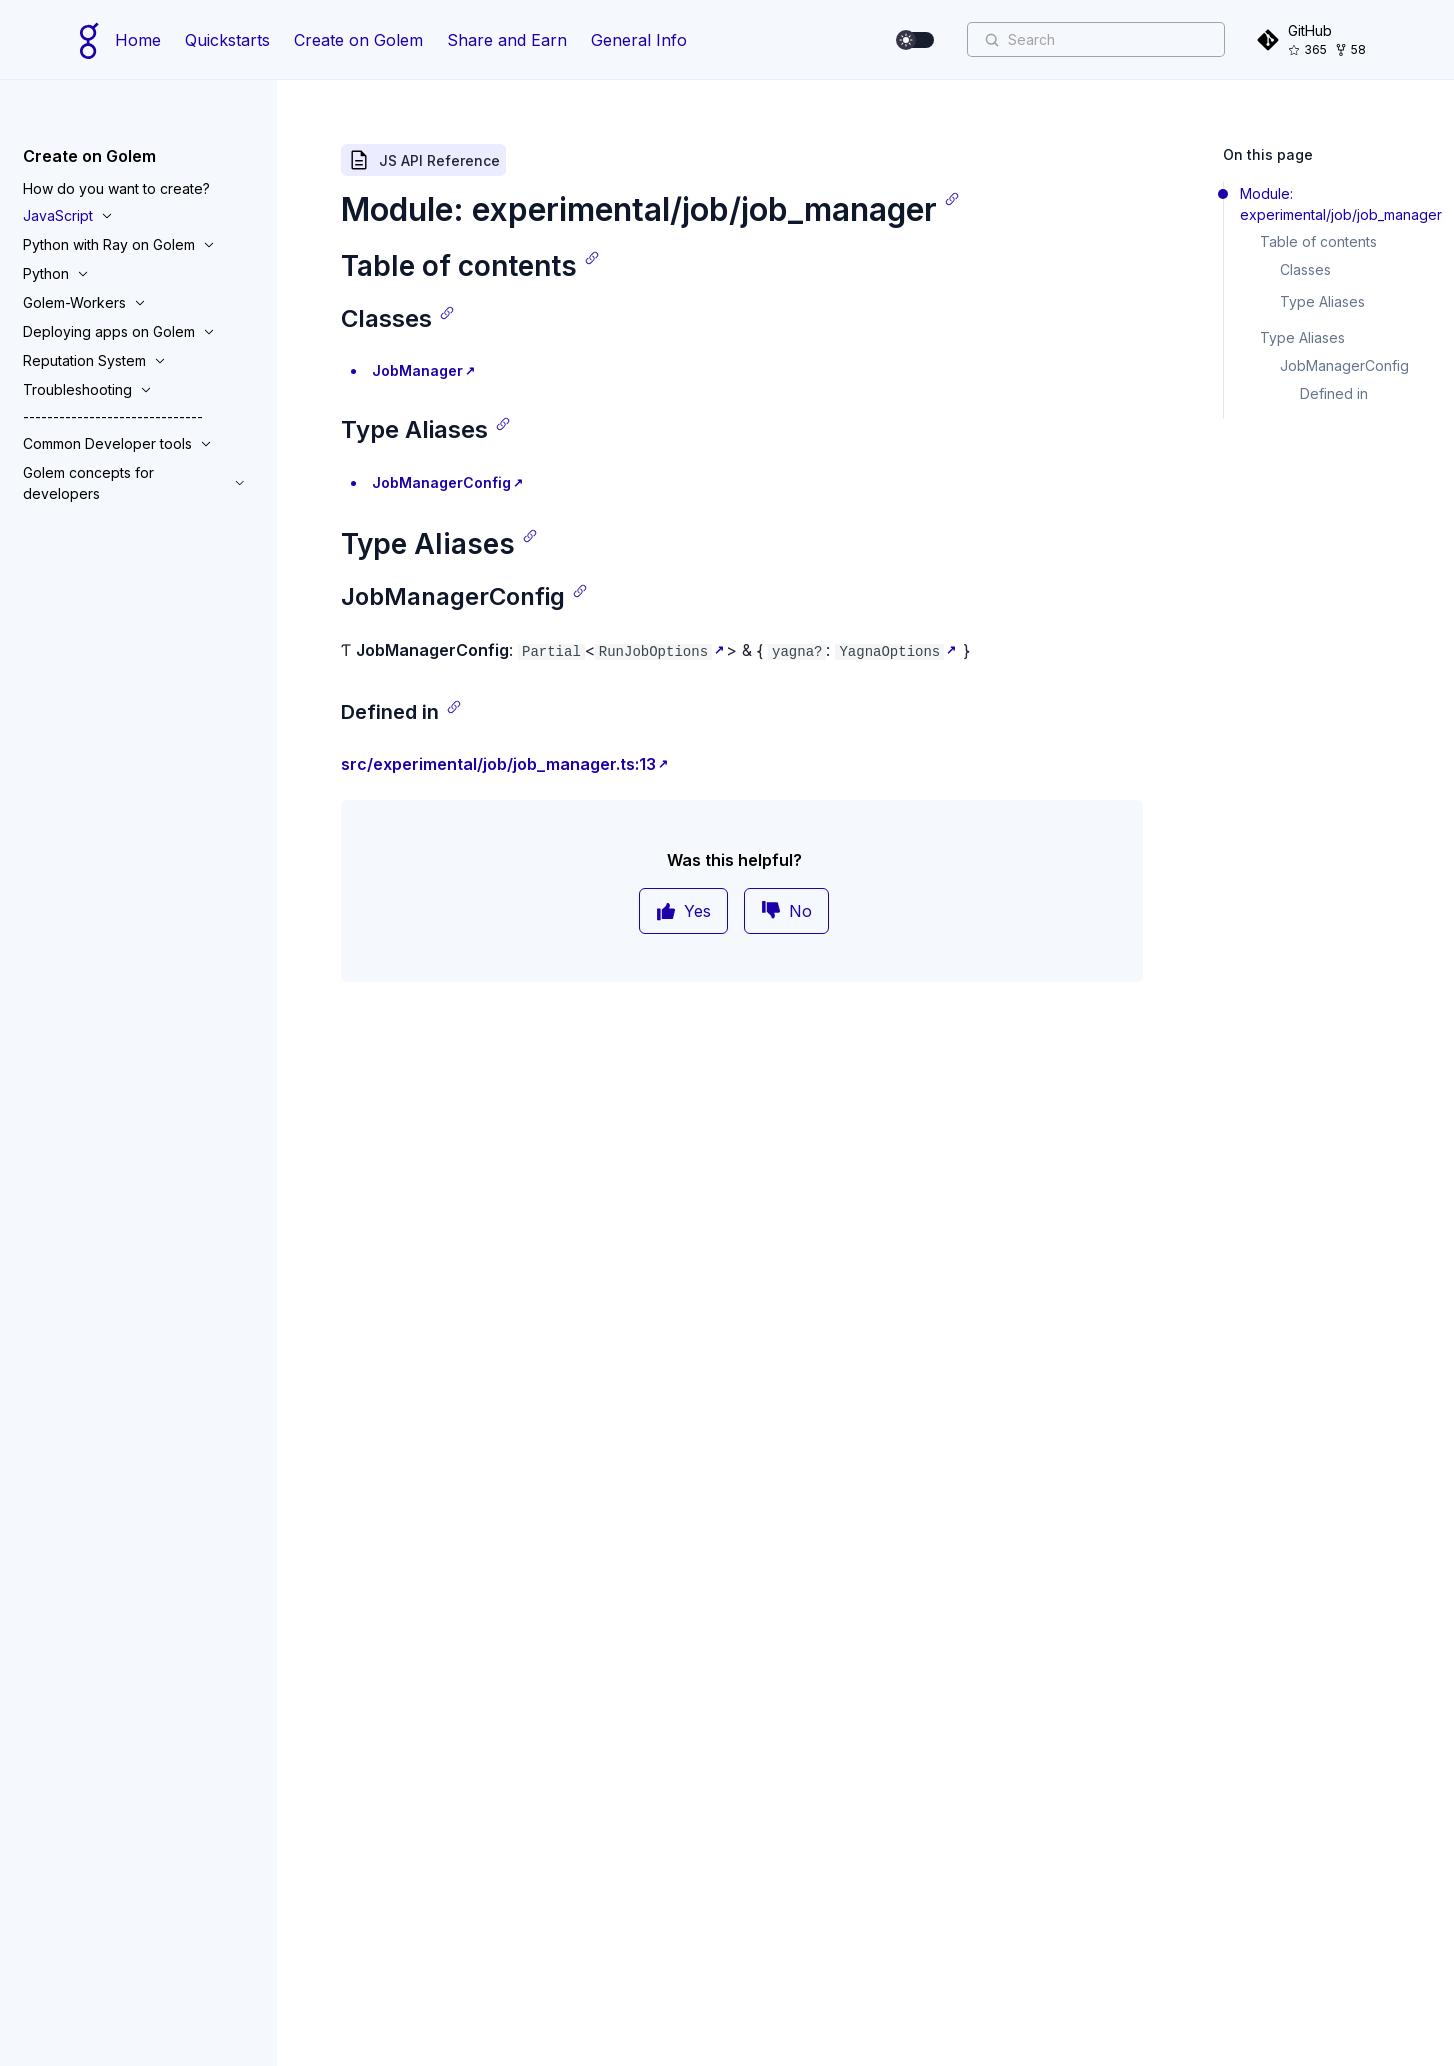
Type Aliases (1322, 301)
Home (138, 40)
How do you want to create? (116, 188)
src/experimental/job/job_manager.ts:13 (498, 764)
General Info (639, 40)
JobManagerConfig (441, 482)
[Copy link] (952, 199)
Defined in (1334, 393)
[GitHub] (1315, 39)
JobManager (417, 370)
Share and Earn (507, 40)
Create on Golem (358, 40)
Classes (1305, 269)
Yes (683, 911)
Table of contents (1318, 241)
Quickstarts (227, 40)
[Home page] (89, 40)
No (786, 911)
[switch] (916, 40)
